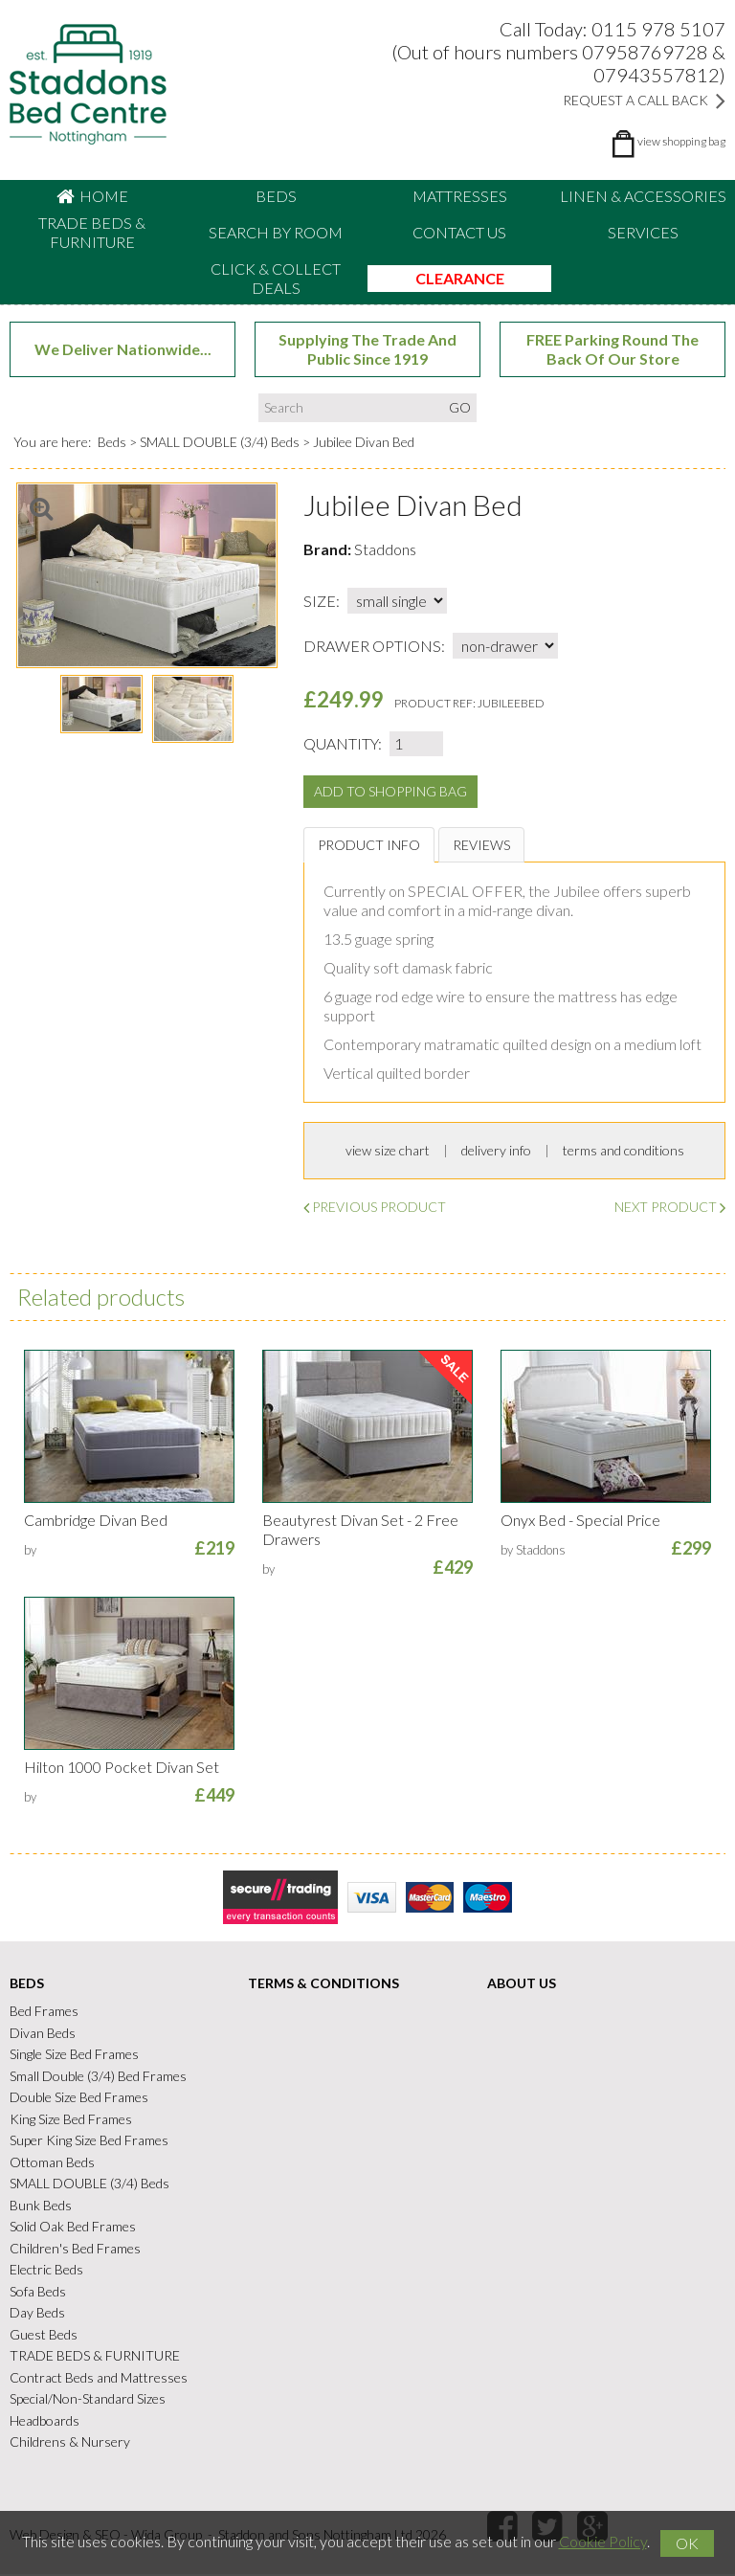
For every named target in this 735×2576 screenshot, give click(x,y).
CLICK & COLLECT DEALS (276, 278)
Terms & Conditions (323, 1985)
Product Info (369, 846)
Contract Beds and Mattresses (99, 2378)
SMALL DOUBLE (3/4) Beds (220, 443)
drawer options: (374, 647)
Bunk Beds (41, 2206)
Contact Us (459, 232)
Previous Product (374, 1208)
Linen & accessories (643, 196)
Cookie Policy (603, 2541)
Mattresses (459, 196)
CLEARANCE (459, 278)
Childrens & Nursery (70, 2443)
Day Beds (37, 2314)
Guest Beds (44, 2335)
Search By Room (276, 232)
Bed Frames (44, 2013)
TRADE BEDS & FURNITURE (91, 232)
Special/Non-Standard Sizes (88, 2400)
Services (643, 232)
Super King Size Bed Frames (89, 2142)
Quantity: (342, 744)
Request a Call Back (644, 100)
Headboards (44, 2421)
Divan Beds (43, 2034)
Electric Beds (46, 2271)
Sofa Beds (38, 2292)
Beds (276, 196)
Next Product (669, 1208)
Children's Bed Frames (75, 2249)
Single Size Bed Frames (74, 2056)
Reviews (481, 846)
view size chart (387, 1152)
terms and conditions (623, 1152)
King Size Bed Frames (71, 2120)
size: (321, 602)
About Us (521, 1985)
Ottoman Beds (52, 2163)
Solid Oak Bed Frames (73, 2228)
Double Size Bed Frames (79, 2099)
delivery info (496, 1152)
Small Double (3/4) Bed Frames (98, 2077)
